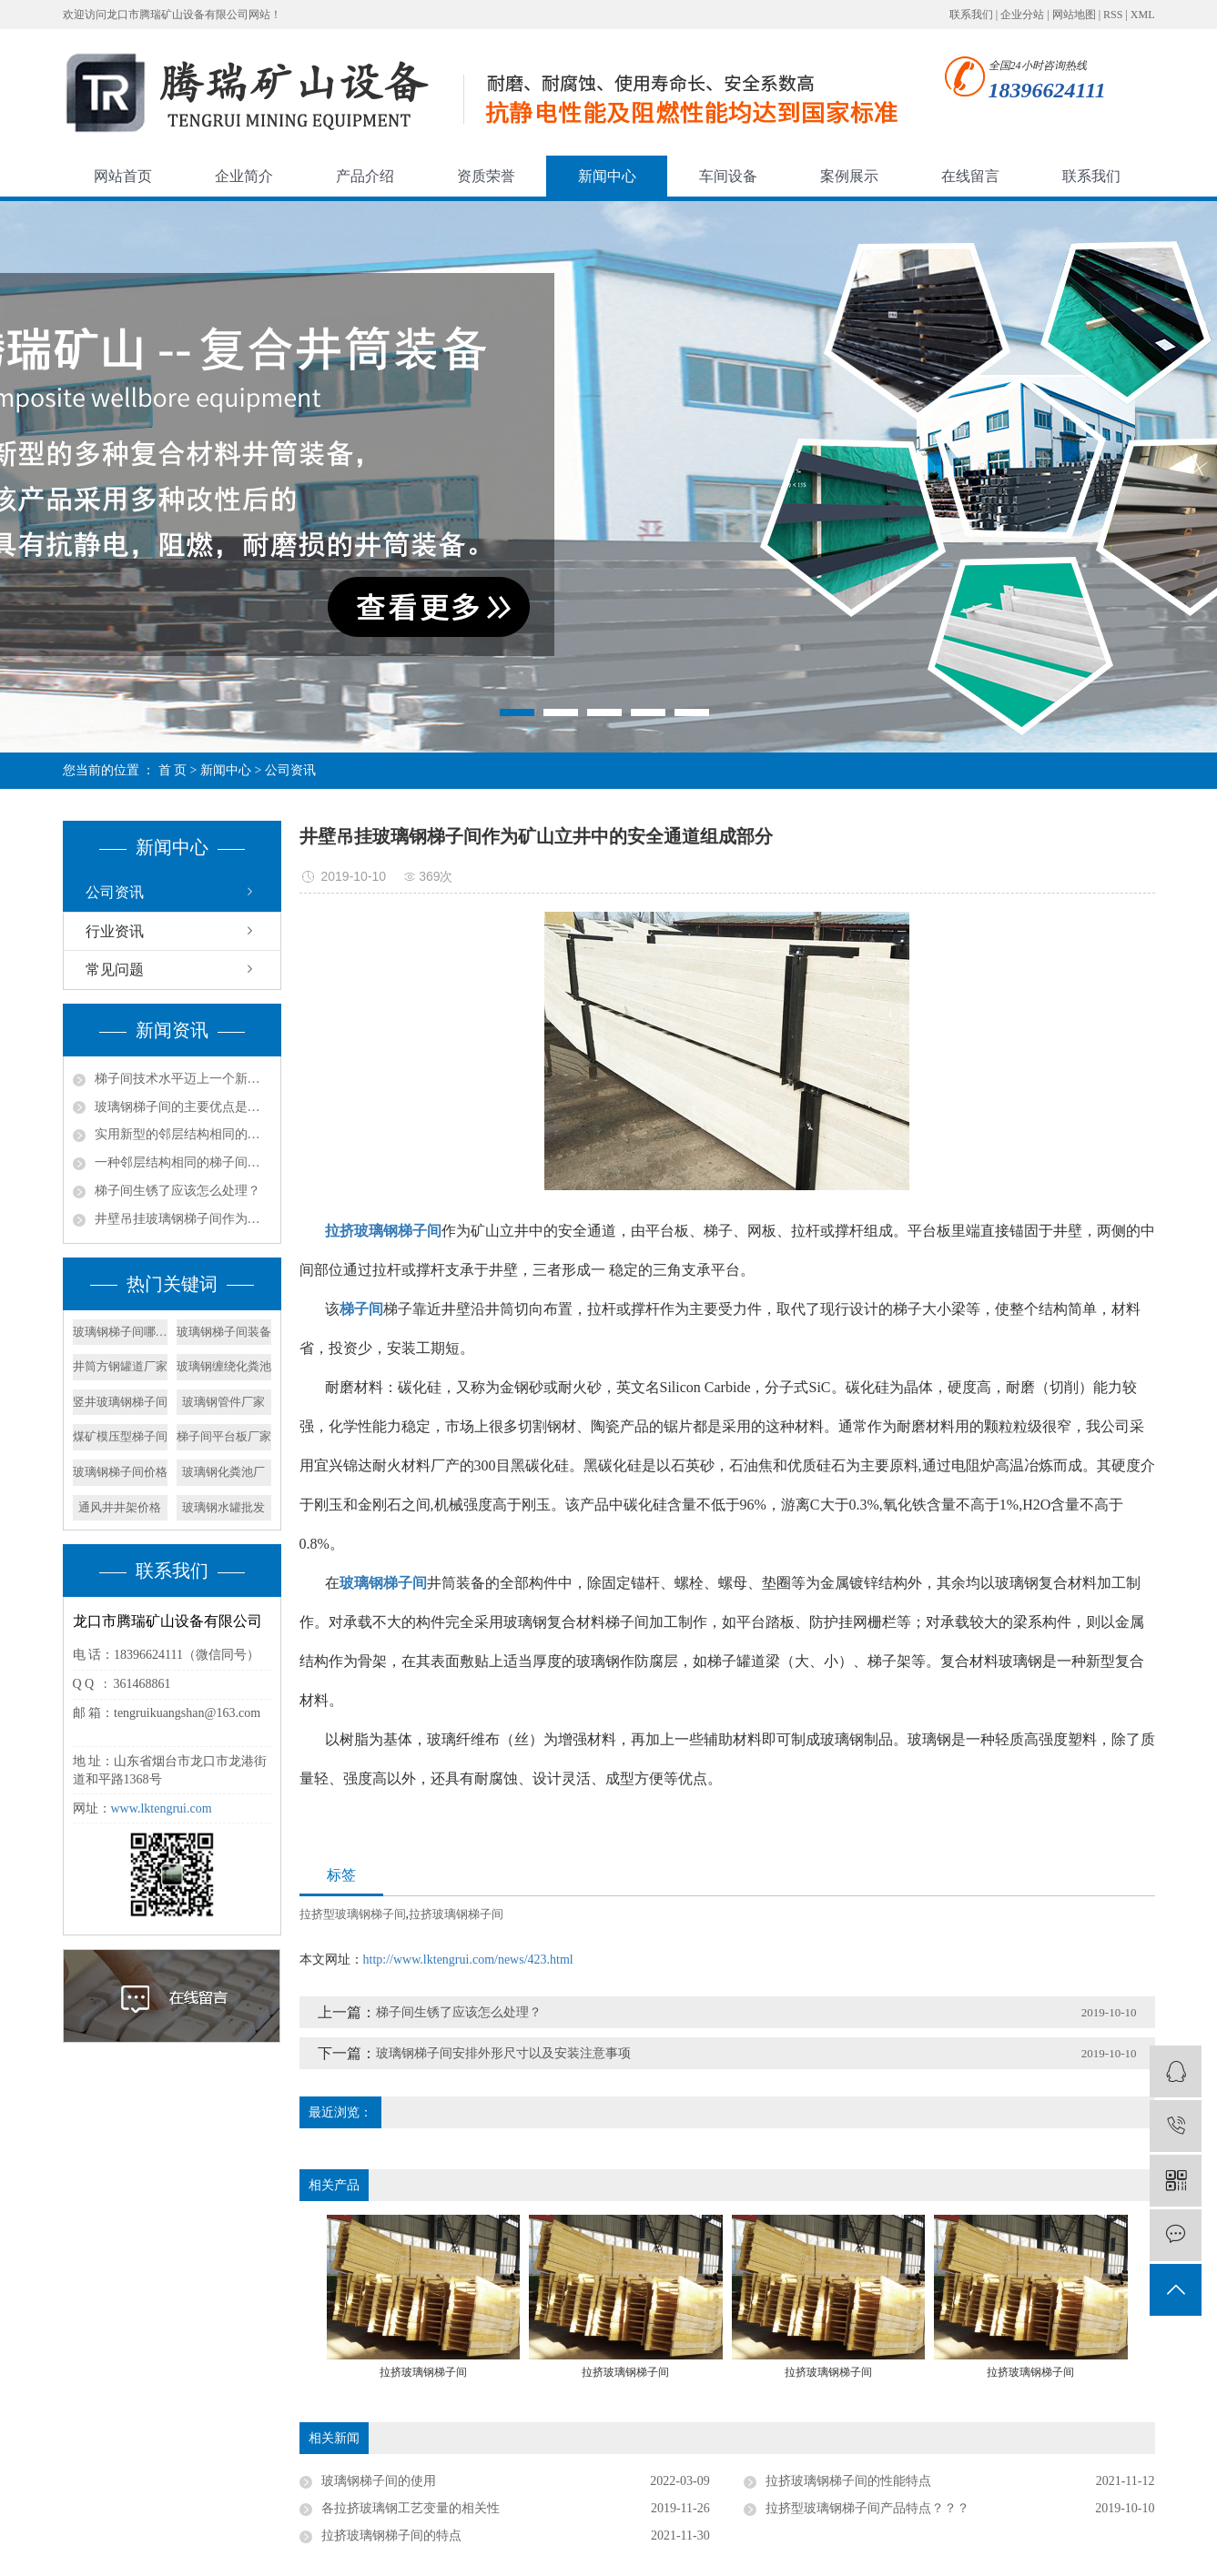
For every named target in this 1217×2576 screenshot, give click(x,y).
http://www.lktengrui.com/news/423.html (468, 1959)
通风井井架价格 (119, 1507)
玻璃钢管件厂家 (223, 1402)
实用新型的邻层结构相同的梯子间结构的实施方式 (183, 1134)
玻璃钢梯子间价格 (120, 1472)
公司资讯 (290, 770)
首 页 (173, 770)
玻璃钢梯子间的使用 (378, 2481)
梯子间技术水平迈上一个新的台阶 (183, 1079)
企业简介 (244, 176)
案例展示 (849, 176)
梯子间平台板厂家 (224, 1436)
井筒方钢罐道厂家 (120, 1366)
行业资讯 (115, 931)
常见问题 (115, 969)
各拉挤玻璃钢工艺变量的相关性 (410, 2508)
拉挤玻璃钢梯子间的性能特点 (848, 2481)
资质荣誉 (486, 176)
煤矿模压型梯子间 (120, 1436)
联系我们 (971, 14)
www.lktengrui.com (161, 1808)
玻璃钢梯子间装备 (224, 1332)
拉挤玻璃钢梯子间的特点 (391, 2535)
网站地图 (1074, 14)
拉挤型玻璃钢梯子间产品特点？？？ (867, 2508)
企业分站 (1022, 14)
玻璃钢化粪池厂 (223, 1472)
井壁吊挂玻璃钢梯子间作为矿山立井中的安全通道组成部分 (183, 1219)
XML (1143, 14)
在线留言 (970, 176)
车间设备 (728, 176)
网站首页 (123, 176)
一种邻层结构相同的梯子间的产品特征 (183, 1162)
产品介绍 (365, 176)
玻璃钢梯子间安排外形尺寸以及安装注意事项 (503, 2053)
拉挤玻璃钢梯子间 (456, 1914)
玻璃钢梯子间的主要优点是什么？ (183, 1107)
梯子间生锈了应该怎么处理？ (177, 1190)
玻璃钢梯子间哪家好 (120, 1332)
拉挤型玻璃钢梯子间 (352, 1914)
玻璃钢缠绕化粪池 (224, 1366)
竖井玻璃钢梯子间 (120, 1402)
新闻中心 (607, 176)
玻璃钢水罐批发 (223, 1507)
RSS (1112, 14)
